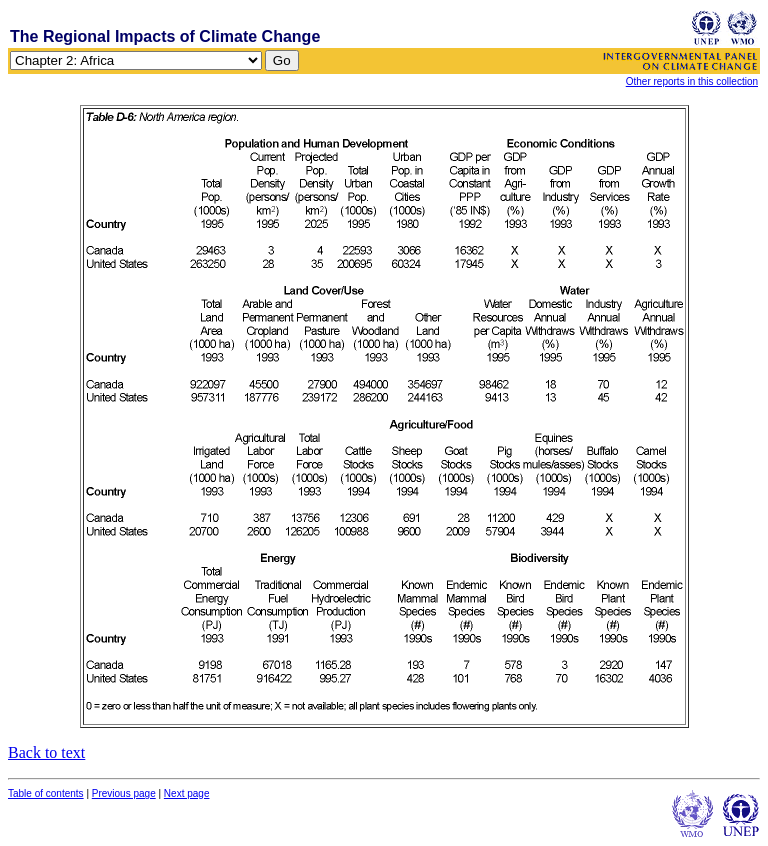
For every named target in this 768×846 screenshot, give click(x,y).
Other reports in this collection (692, 81)
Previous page (124, 793)
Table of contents (46, 793)
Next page (187, 793)
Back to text (46, 752)
